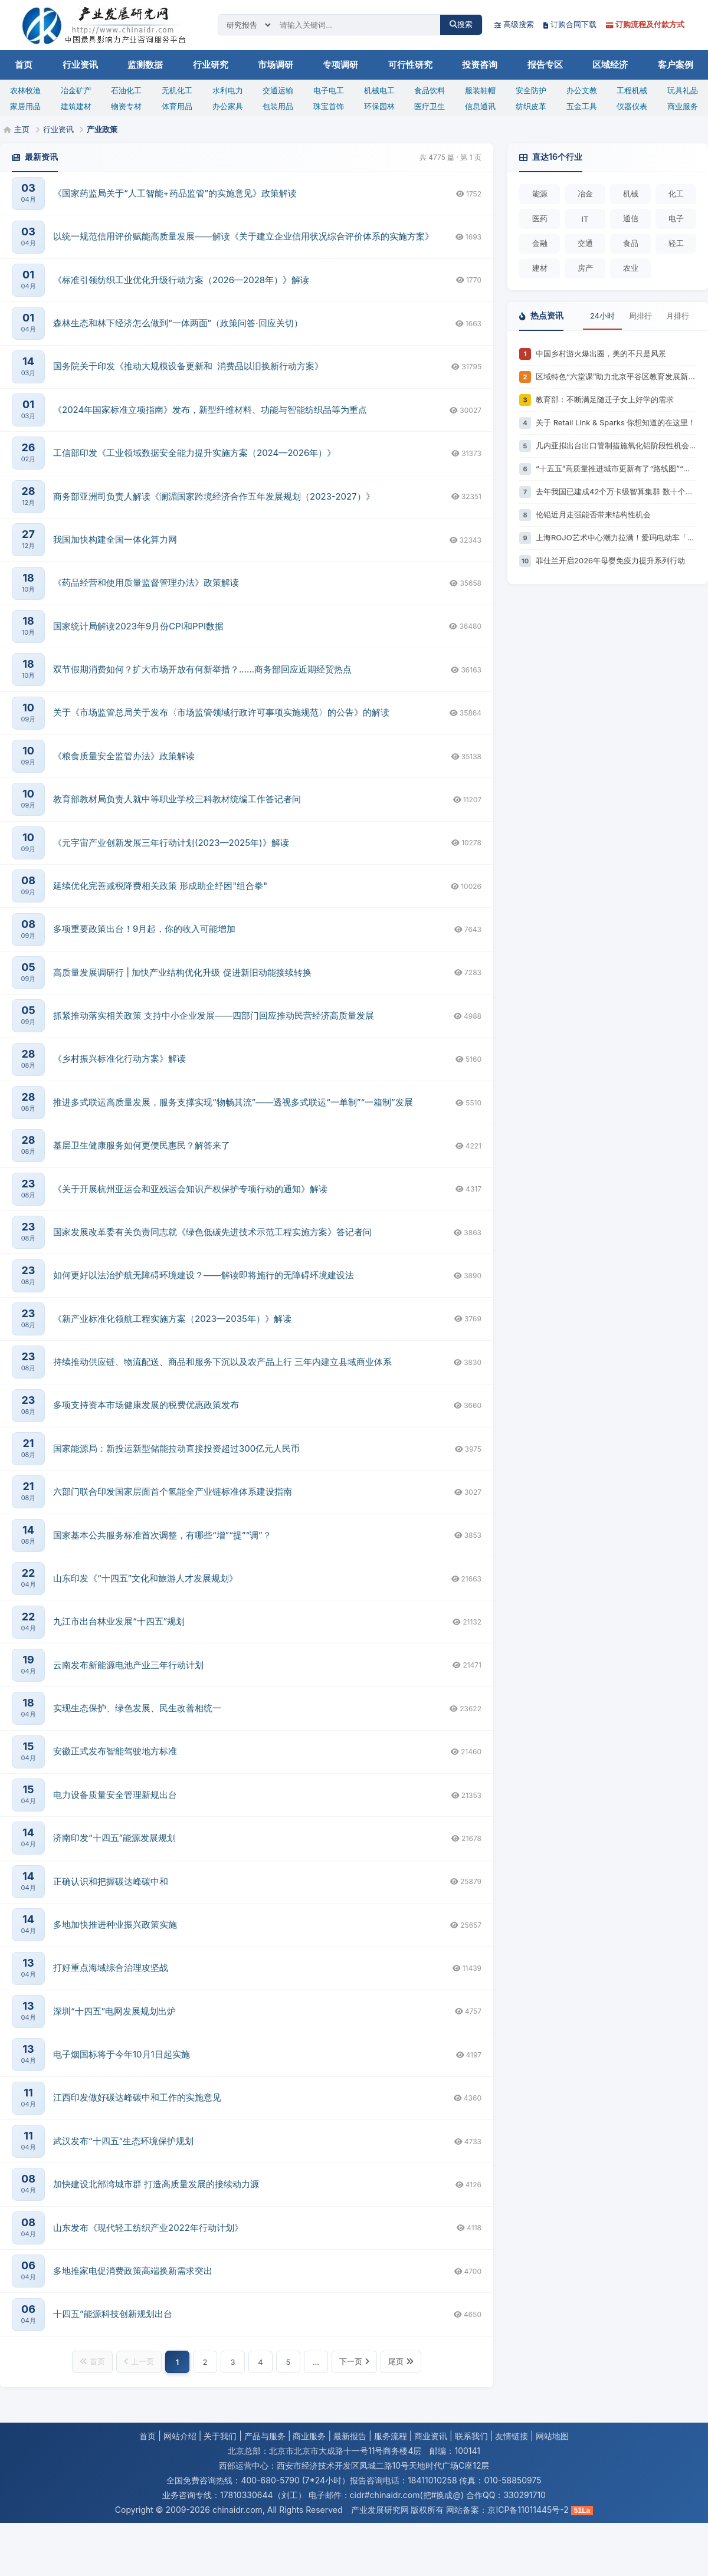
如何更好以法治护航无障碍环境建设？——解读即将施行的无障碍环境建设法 (203, 1275)
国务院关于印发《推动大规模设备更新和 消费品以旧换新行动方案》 (188, 366)
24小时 (602, 315)
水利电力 (227, 90)
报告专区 (545, 65)
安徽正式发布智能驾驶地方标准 (115, 1751)
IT (585, 219)
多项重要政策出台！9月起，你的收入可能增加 (144, 928)
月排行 (677, 315)
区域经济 (610, 65)
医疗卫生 (429, 106)
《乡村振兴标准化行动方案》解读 (119, 1058)
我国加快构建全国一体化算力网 (115, 539)
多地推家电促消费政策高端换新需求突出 (132, 2270)
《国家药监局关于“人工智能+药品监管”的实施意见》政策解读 (175, 193)
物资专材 (126, 106)
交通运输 (278, 90)
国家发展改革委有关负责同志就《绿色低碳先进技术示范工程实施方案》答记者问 (212, 1232)
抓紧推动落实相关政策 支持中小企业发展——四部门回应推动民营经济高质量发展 (213, 1015)
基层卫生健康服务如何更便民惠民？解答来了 (141, 1145)
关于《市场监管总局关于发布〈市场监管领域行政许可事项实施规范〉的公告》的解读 (221, 712)
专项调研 (340, 65)
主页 (22, 129)
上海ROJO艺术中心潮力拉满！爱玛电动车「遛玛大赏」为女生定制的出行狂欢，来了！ (616, 537)
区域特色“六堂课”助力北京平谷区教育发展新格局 (616, 376)
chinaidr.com (237, 2510)
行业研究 (210, 65)
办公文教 (581, 90)
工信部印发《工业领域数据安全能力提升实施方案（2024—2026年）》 (194, 452)
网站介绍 (179, 2436)
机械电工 (379, 90)
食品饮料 (429, 90)
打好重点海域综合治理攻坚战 (110, 1967)
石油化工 (126, 90)
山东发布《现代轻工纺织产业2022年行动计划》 (148, 2227)
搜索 (461, 24)
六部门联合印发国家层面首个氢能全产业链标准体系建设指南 (172, 1491)
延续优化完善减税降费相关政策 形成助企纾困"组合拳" (160, 885)
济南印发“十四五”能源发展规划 (114, 1837)
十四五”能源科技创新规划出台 (112, 2313)
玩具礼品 (682, 90)
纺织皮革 (531, 106)
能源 (540, 193)
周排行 (640, 315)
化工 (676, 193)
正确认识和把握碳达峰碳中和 (110, 1881)
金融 (540, 243)
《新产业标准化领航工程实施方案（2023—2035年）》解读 (172, 1318)
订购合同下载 (569, 24)
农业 (630, 268)
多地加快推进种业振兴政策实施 (115, 1924)
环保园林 (379, 106)
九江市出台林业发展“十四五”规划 (119, 1621)
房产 (585, 268)
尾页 (401, 2361)
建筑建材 (76, 106)
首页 (23, 65)
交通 (585, 243)
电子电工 (328, 90)
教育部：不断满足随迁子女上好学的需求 (605, 399)
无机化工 (177, 90)
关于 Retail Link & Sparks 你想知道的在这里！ (616, 422)
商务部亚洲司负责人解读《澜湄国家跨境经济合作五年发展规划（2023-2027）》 (214, 496)
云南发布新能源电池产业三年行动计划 (128, 1665)
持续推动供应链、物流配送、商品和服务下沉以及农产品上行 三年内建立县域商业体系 (222, 1361)
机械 (630, 193)
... (316, 2362)
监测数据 (145, 65)
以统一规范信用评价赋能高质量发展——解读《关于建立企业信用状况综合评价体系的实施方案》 (243, 236)
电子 (676, 218)
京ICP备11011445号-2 (527, 2510)
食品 (630, 243)
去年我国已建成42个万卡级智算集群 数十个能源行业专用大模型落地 (616, 491)
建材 (540, 268)
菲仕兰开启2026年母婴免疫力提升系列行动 (610, 560)
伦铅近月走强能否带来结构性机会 (593, 514)
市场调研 (275, 65)
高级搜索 (514, 24)
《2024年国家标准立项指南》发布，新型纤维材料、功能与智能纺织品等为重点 (210, 409)
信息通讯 (480, 106)
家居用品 (25, 106)
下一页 (354, 2361)
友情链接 (511, 2436)
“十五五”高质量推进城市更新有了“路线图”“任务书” (616, 468)
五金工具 (581, 106)
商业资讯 (430, 2436)
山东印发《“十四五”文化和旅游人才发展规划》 (145, 1578)
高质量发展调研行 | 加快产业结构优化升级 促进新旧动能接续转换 (182, 972)
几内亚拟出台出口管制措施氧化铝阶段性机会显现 (616, 445)
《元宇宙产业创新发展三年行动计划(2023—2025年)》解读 (171, 842)
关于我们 (220, 2436)
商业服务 (682, 106)
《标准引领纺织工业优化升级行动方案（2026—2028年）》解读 (181, 280)
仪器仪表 (632, 106)
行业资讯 (80, 65)
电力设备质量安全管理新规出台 (115, 1794)
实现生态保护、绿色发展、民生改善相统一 (137, 1708)
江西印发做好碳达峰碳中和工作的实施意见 (137, 2097)
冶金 (585, 193)
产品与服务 (265, 2436)
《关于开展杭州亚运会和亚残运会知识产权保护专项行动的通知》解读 (190, 1189)
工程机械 (632, 90)
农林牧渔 (25, 90)
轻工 (676, 243)
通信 (630, 218)
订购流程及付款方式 (645, 24)
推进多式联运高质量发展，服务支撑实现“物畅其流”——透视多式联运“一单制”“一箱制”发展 (233, 1102)
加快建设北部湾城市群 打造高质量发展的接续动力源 (156, 2184)
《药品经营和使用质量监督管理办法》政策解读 (146, 582)
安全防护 (531, 90)
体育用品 (177, 106)
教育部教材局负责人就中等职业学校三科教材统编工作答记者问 (177, 799)
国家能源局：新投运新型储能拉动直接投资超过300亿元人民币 (176, 1448)
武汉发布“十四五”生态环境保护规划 (123, 2141)
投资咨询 (479, 65)
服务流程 (390, 2436)
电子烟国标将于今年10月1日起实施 (121, 2054)
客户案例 (675, 65)
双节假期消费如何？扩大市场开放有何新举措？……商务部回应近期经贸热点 (202, 669)
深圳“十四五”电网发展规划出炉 (114, 2011)
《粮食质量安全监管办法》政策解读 (124, 756)
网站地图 (552, 2436)
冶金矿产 (76, 90)
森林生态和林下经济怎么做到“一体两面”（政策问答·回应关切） (178, 323)
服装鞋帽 (480, 90)
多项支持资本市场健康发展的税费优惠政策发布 (146, 1404)
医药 (540, 218)
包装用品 (278, 106)
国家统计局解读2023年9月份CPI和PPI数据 (138, 626)
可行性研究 (410, 65)
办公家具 (227, 106)
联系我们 (471, 2436)
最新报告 (349, 2436)
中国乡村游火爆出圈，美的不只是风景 (601, 353)
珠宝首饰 (328, 106)
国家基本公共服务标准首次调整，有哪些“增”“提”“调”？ (162, 1535)
